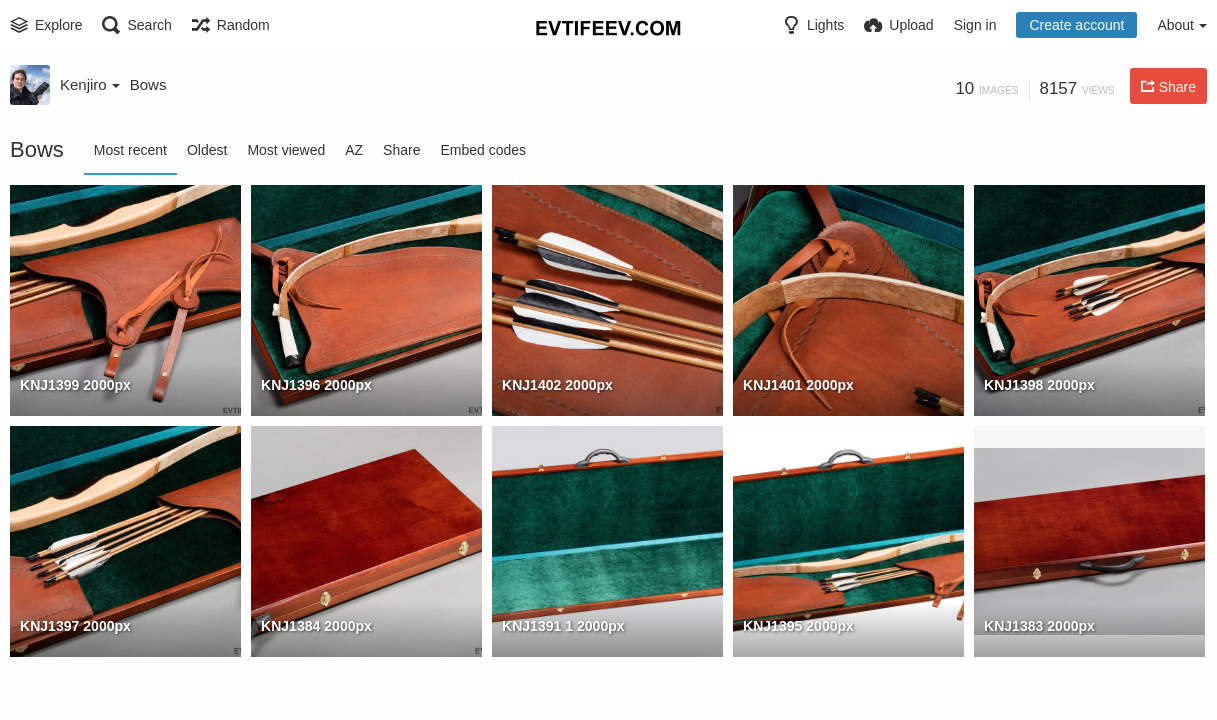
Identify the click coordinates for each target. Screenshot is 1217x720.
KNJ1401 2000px (798, 385)
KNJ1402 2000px (557, 385)
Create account (1076, 25)
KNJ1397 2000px (75, 626)
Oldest (207, 150)
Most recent (130, 150)
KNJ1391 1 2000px (563, 626)
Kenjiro (90, 84)
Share (401, 150)
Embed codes (483, 150)
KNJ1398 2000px (1039, 385)
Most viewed (286, 150)
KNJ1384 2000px (316, 626)
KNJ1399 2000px (75, 385)
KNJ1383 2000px (1039, 626)
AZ (354, 150)
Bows (148, 84)
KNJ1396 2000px (316, 385)
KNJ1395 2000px (798, 626)
